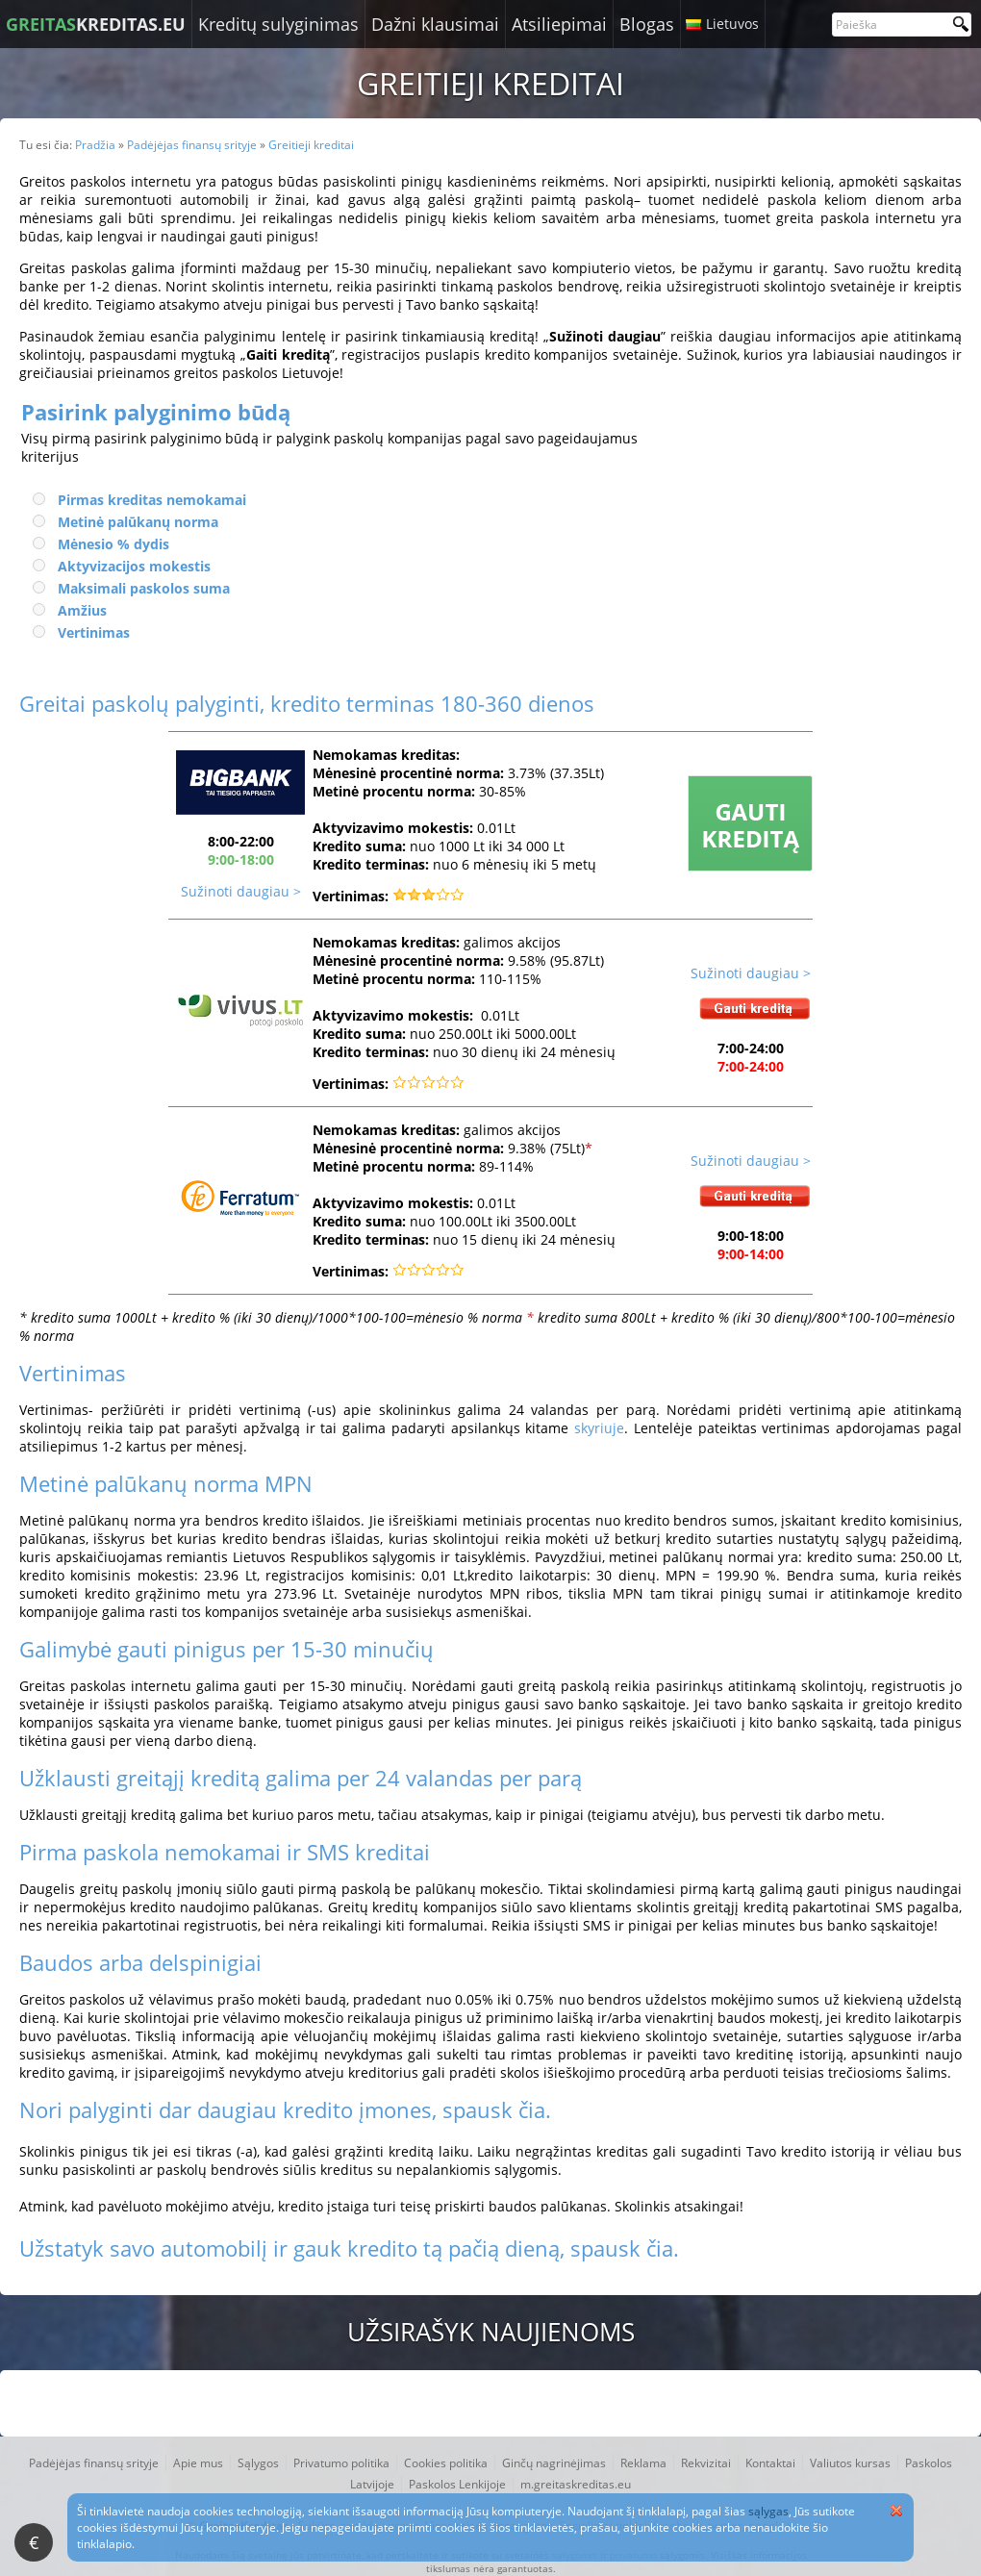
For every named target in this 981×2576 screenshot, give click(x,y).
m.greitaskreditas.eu (575, 2484)
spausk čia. (496, 2109)
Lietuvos (732, 23)
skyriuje (599, 1428)
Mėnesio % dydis (113, 544)
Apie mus (198, 2463)
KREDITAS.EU (96, 24)
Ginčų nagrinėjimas (554, 2463)
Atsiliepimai (559, 24)
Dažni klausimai (435, 24)
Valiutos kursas (850, 2463)
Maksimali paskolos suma (144, 588)
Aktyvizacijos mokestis (134, 566)
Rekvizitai (706, 2463)
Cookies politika (446, 2463)
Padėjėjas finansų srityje (94, 2463)
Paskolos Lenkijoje (457, 2484)
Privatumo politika (341, 2463)
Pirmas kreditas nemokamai (152, 500)
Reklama (643, 2463)
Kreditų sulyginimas (278, 24)
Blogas (646, 24)
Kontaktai (770, 2463)
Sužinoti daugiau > (241, 891)
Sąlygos (258, 2463)
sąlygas (768, 2511)
